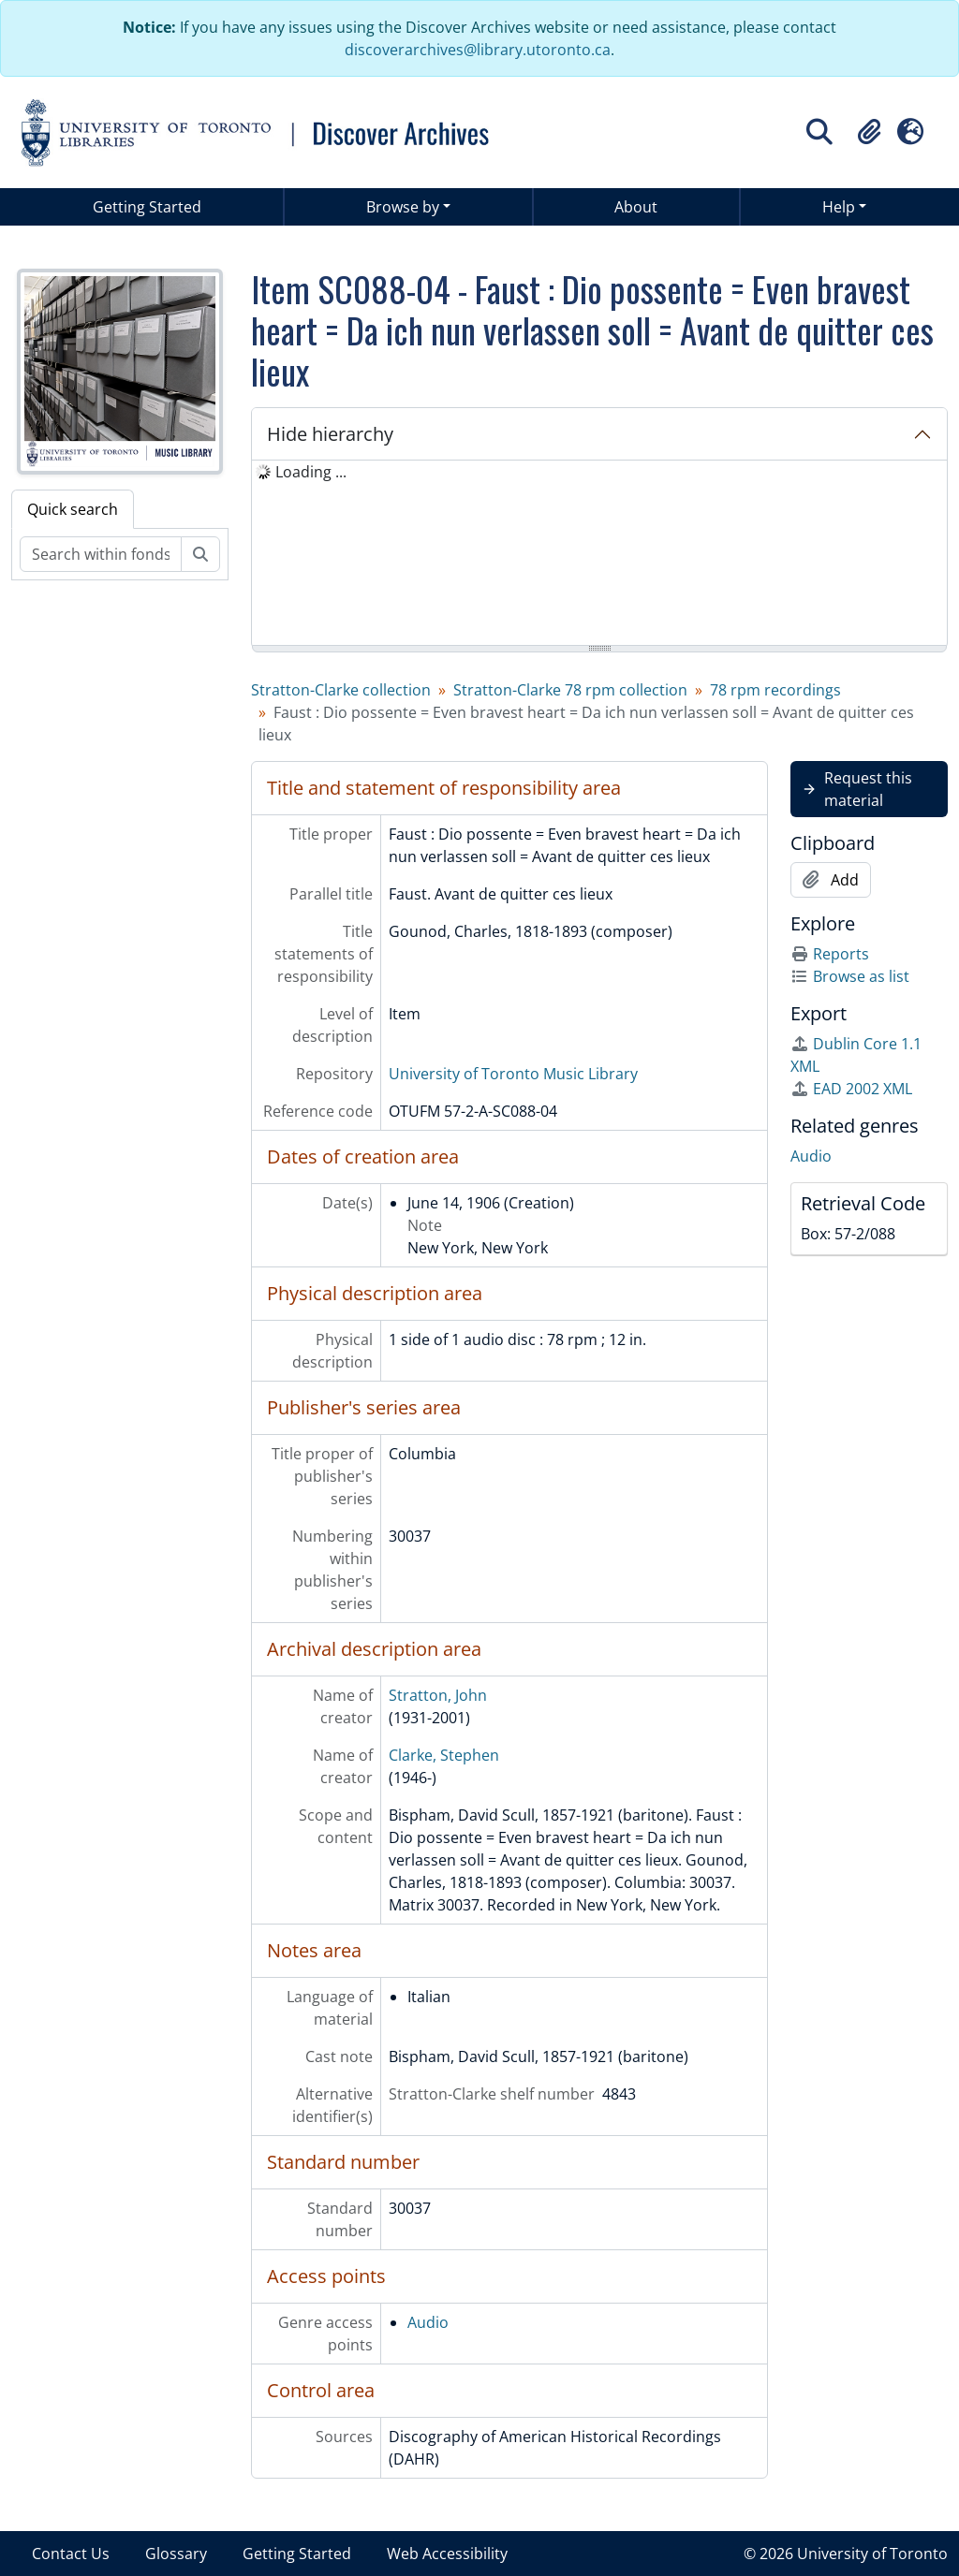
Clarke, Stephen (444, 1755)
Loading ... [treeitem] (311, 471)
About (635, 207)
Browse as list (849, 976)
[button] (869, 132)
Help (838, 207)
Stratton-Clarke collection (341, 690)
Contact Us (71, 2553)
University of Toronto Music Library (513, 1073)
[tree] (599, 554)
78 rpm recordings (775, 690)
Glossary (176, 2553)
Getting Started (147, 207)
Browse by (402, 207)
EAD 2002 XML (851, 1088)
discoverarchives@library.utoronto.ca (478, 49)
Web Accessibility (447, 2553)
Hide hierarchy (330, 433)
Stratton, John (438, 1695)
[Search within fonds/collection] (101, 554)
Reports (829, 954)
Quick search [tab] (72, 509)
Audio (428, 2322)
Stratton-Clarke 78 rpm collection (570, 690)
